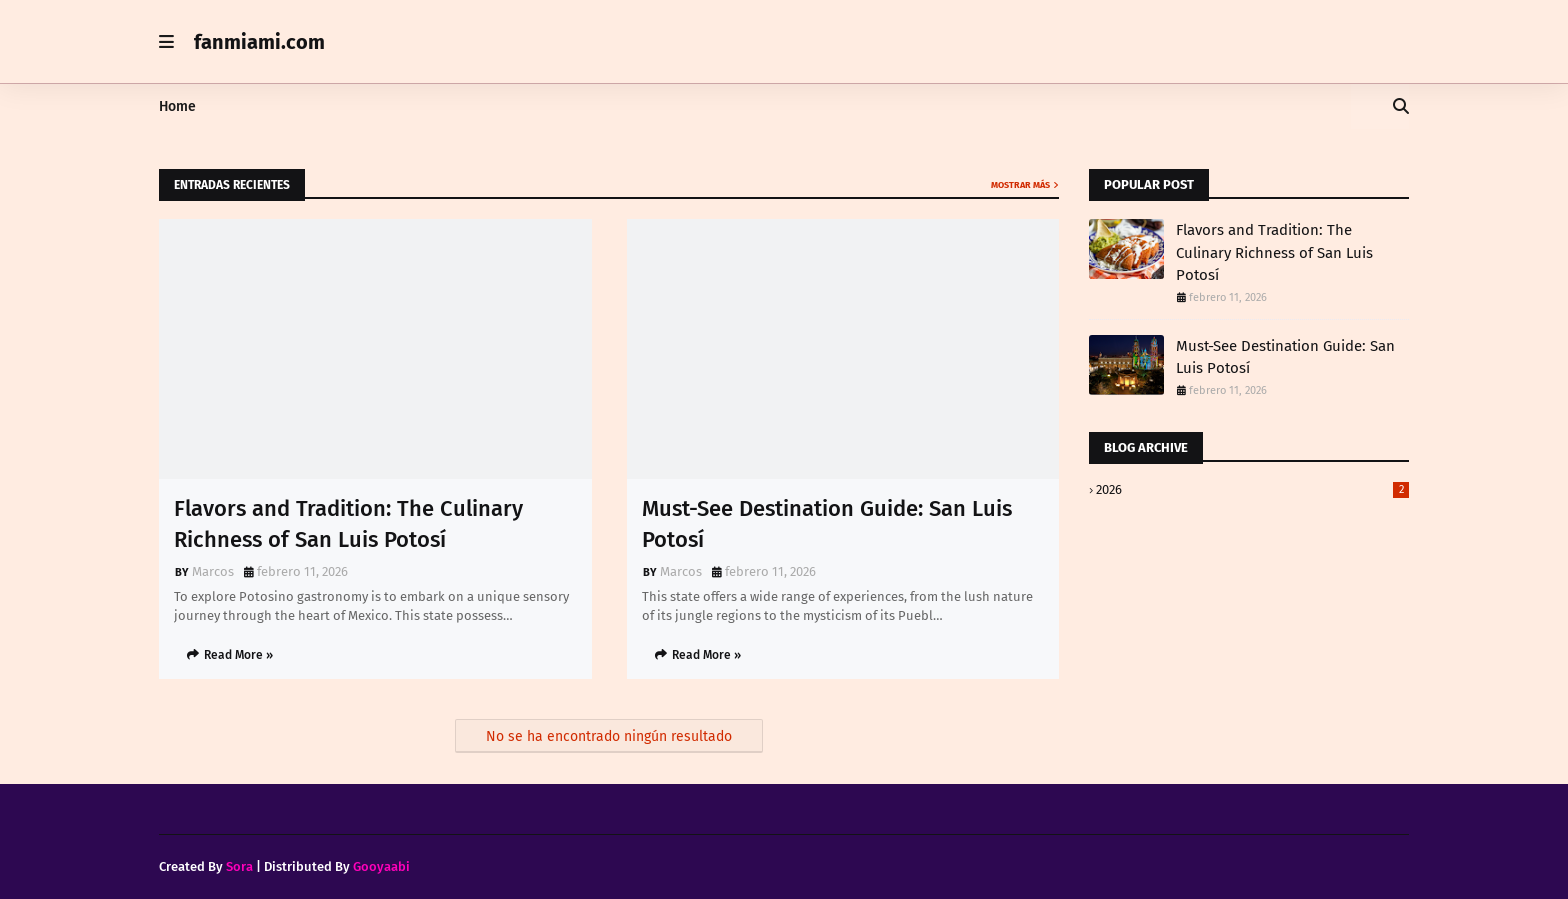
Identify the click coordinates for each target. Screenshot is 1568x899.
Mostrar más (1020, 185)
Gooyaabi (381, 866)
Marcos (213, 571)
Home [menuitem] (177, 106)
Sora (239, 866)
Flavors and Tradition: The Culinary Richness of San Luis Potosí (348, 524)
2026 (1252, 489)
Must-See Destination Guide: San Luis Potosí (827, 524)
